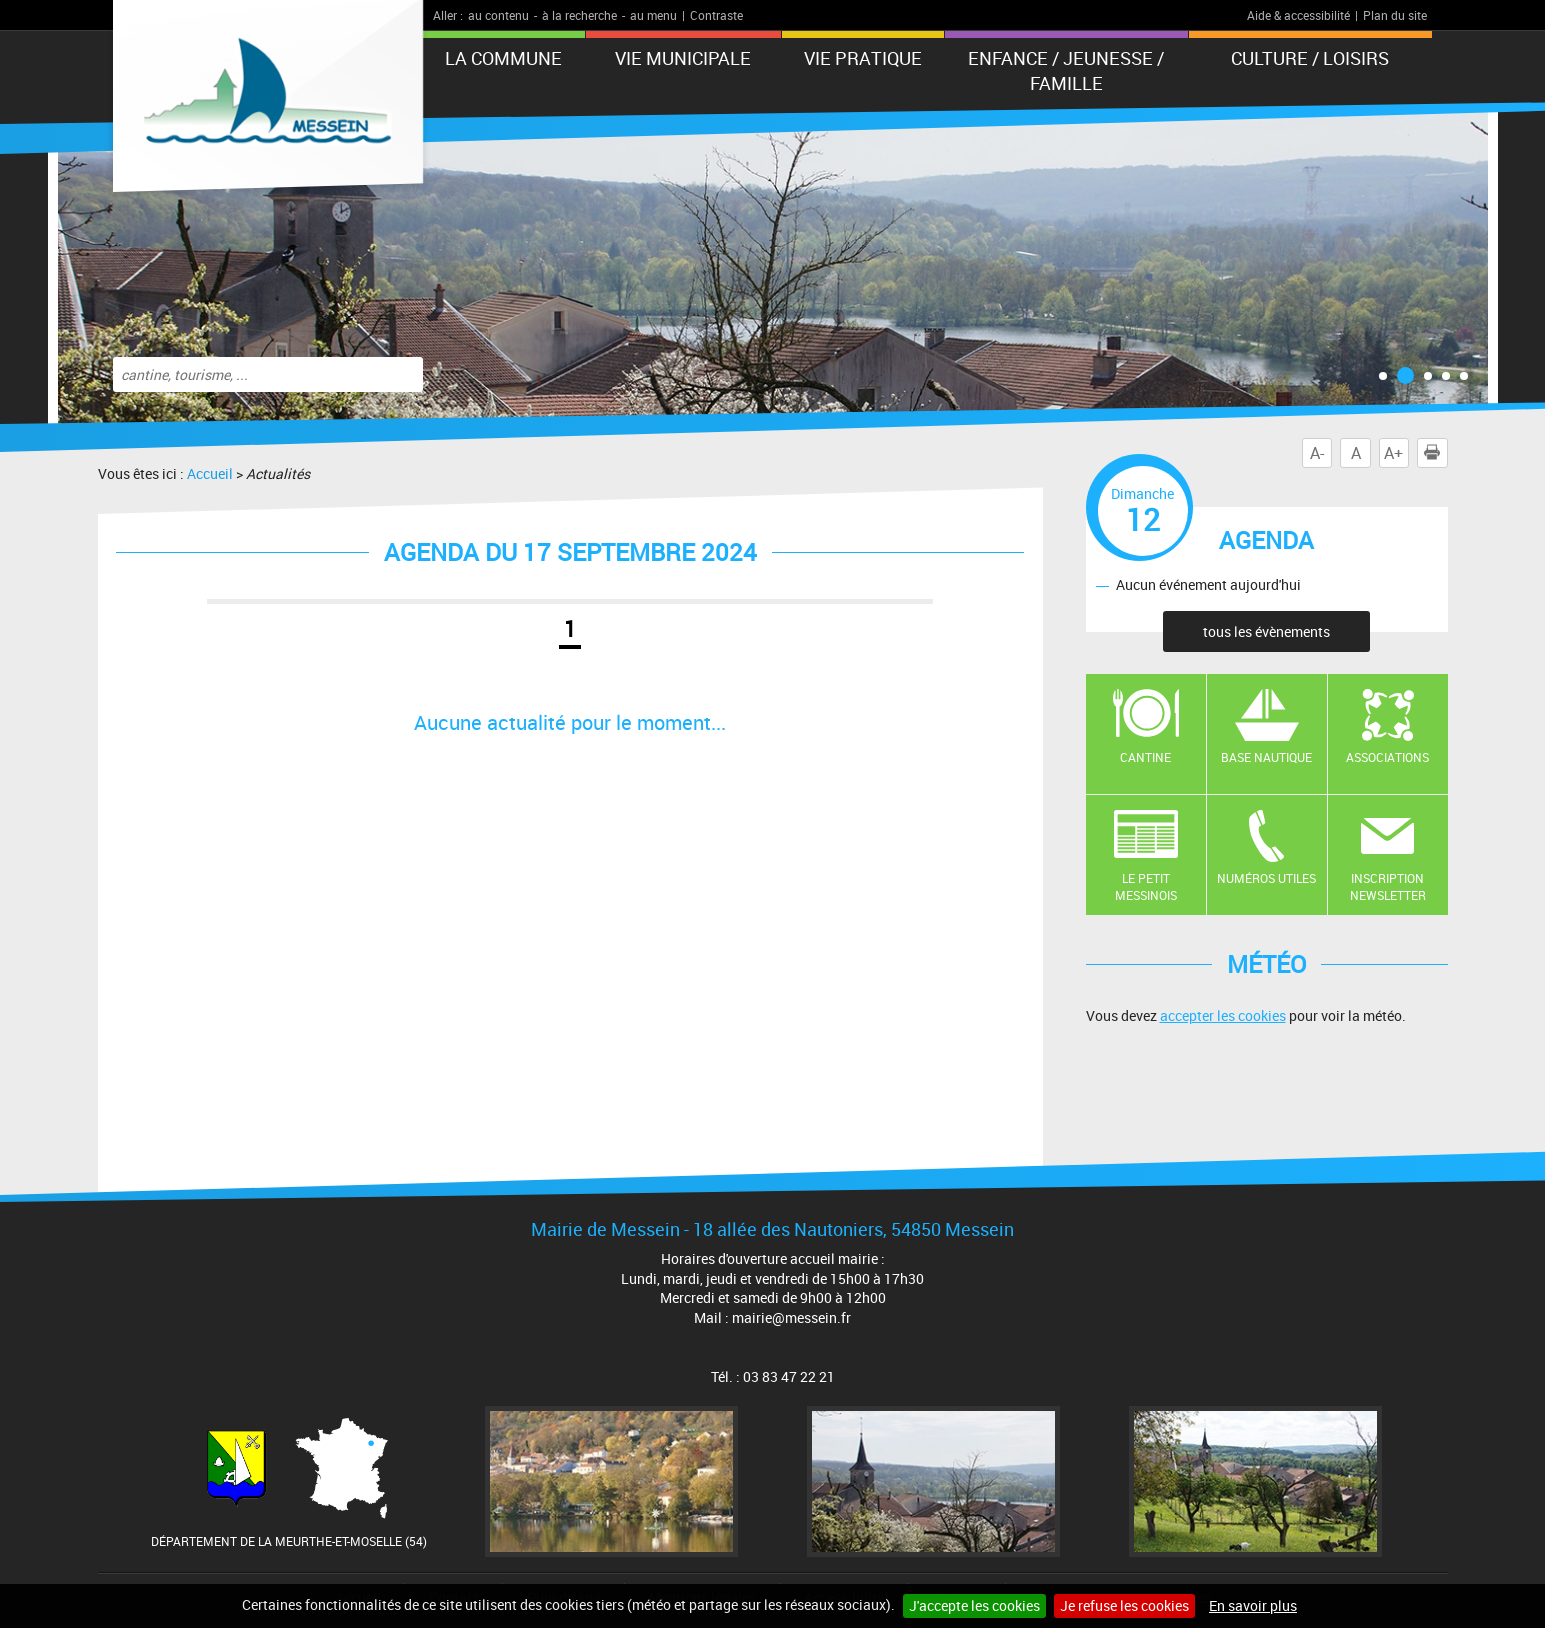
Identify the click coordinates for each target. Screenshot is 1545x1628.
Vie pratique (863, 58)
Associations (1387, 757)
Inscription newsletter (1388, 886)
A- (1317, 453)
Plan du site (1395, 15)
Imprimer (1436, 453)
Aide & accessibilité (1298, 15)
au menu (653, 15)
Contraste (716, 15)
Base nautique (1266, 757)
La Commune (503, 58)
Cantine (1145, 757)
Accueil (210, 473)
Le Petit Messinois (1146, 886)
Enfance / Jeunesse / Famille (1066, 70)
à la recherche (579, 15)
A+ (1393, 453)
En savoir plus (1253, 1605)
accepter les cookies (1223, 1015)
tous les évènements (1266, 631)
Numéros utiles (1266, 878)
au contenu (498, 15)
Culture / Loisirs (1310, 58)
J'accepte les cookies (974, 1605)
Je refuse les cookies (1124, 1605)
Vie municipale (683, 58)
